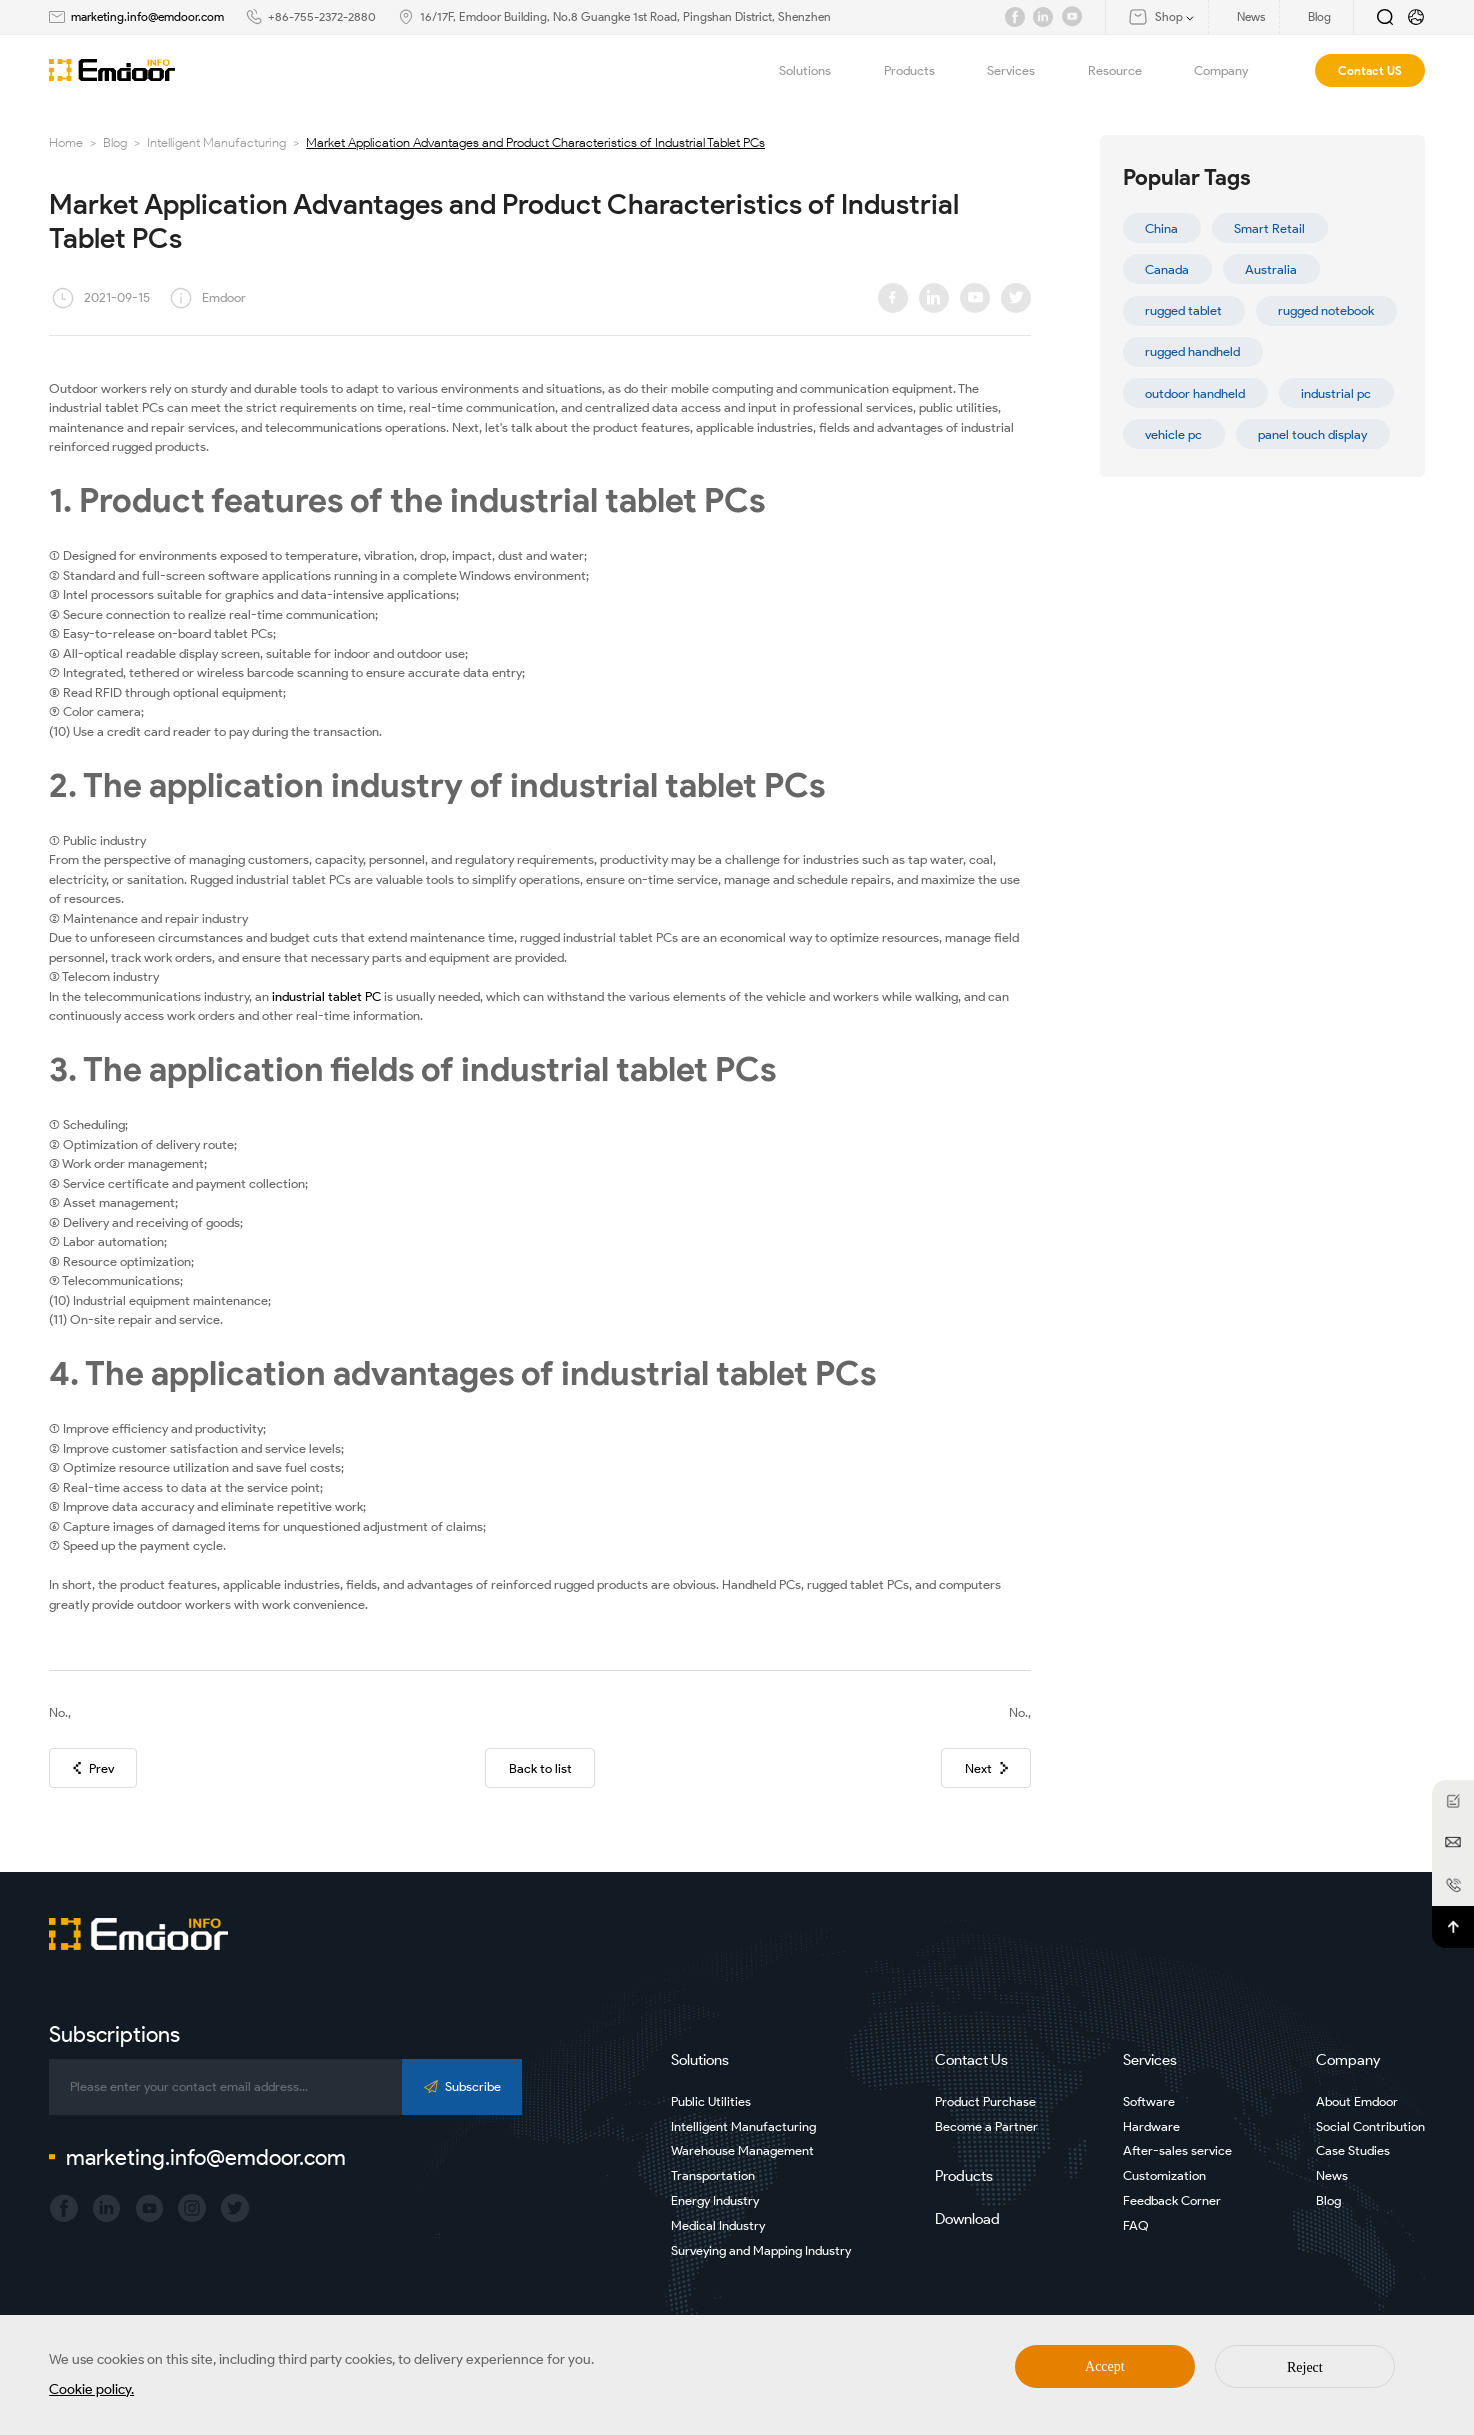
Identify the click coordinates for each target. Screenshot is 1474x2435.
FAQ (1136, 2225)
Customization (1164, 2175)
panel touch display (1312, 434)
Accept (1105, 2366)
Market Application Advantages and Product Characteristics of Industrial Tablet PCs (535, 142)
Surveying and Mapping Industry (761, 2250)
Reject (1305, 2367)
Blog (115, 142)
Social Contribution (1370, 2126)
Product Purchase (985, 2101)
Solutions (816, 70)
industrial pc (1336, 393)
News (1332, 2175)
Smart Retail (1269, 228)
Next (986, 1768)
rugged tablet (1183, 310)
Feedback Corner (1172, 2200)
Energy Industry (715, 2200)
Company (1232, 70)
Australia (1271, 269)
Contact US (1370, 70)
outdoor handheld (1195, 393)
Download (967, 2219)
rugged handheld (1192, 351)
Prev (93, 1768)
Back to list (540, 1768)
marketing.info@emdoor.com (147, 16)
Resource (1126, 70)
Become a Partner (986, 2126)
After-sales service (1177, 2150)
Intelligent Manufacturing (216, 142)
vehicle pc (1173, 434)
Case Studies (1353, 2150)
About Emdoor (1357, 2101)
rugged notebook (1326, 310)
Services (1022, 70)
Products (921, 70)
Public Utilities (711, 2101)
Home (66, 142)
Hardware (1151, 2126)
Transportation (713, 2175)
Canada (1167, 269)
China (1161, 228)
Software (1149, 2101)
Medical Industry (718, 2225)
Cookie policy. (91, 2389)
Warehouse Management (742, 2150)
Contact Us (971, 2060)
